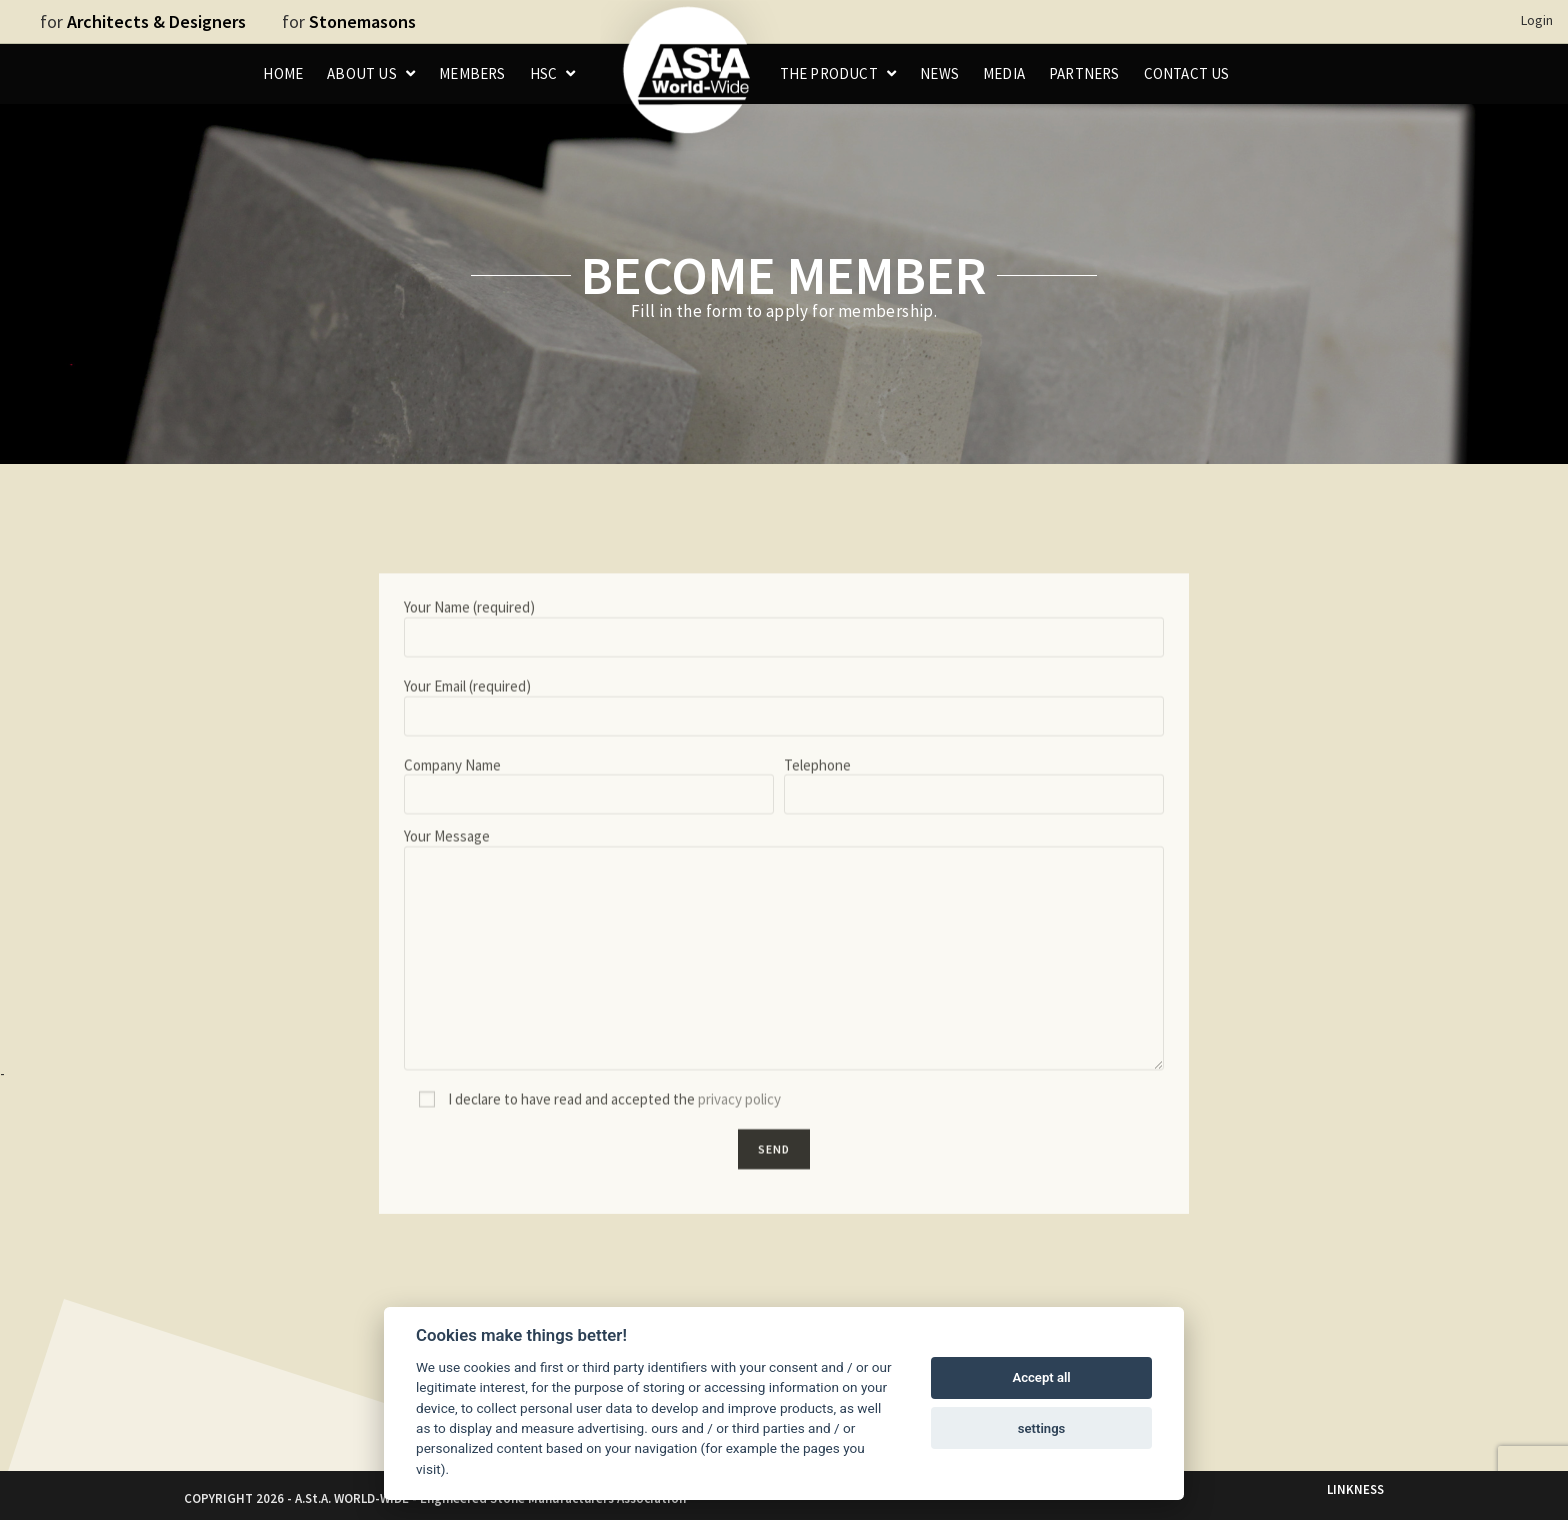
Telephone (974, 985)
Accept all (1041, 1377)
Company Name (589, 985)
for (143, 21)
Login (1537, 20)
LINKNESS (1355, 1489)
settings (1042, 1428)
